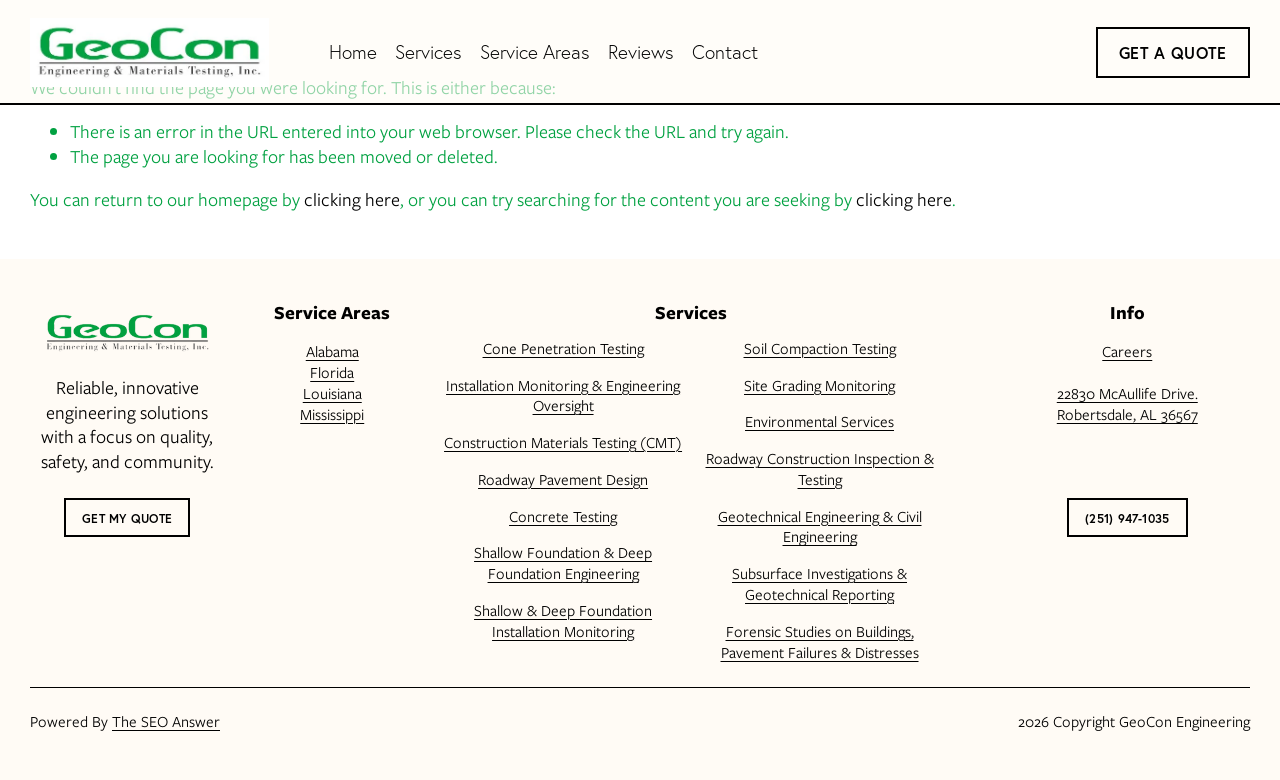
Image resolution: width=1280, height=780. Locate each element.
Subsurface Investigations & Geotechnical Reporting (819, 585)
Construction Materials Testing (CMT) (563, 443)
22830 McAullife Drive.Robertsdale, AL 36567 (1127, 405)
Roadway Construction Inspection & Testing (820, 470)
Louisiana (332, 394)
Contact (725, 52)
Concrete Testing (563, 517)
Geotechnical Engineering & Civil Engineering (820, 528)
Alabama (332, 352)
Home (353, 52)
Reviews (641, 52)
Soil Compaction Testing (820, 349)
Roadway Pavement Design (563, 480)
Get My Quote (127, 518)
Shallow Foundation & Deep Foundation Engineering (563, 564)
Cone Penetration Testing (563, 349)
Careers (1127, 352)
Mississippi (332, 415)
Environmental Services (819, 422)
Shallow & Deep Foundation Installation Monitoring (563, 622)
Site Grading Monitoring (819, 386)
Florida (332, 373)
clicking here (352, 199)
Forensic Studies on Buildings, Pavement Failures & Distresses (820, 643)
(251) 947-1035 (1127, 518)
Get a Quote (1173, 52)
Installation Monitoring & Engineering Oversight (563, 397)
